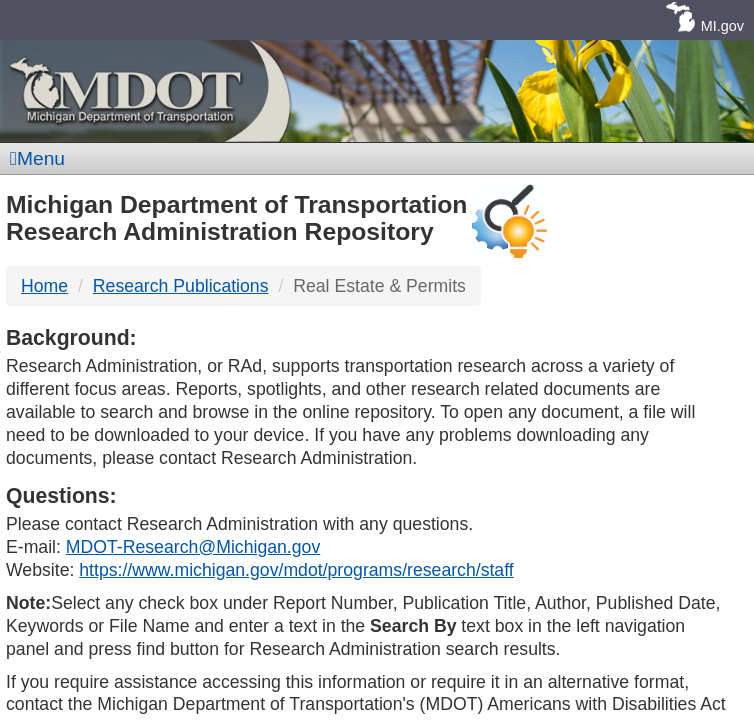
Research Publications (181, 286)
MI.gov (722, 26)
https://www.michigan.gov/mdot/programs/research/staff (296, 570)
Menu (37, 158)
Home (44, 286)
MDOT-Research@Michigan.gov (193, 547)
